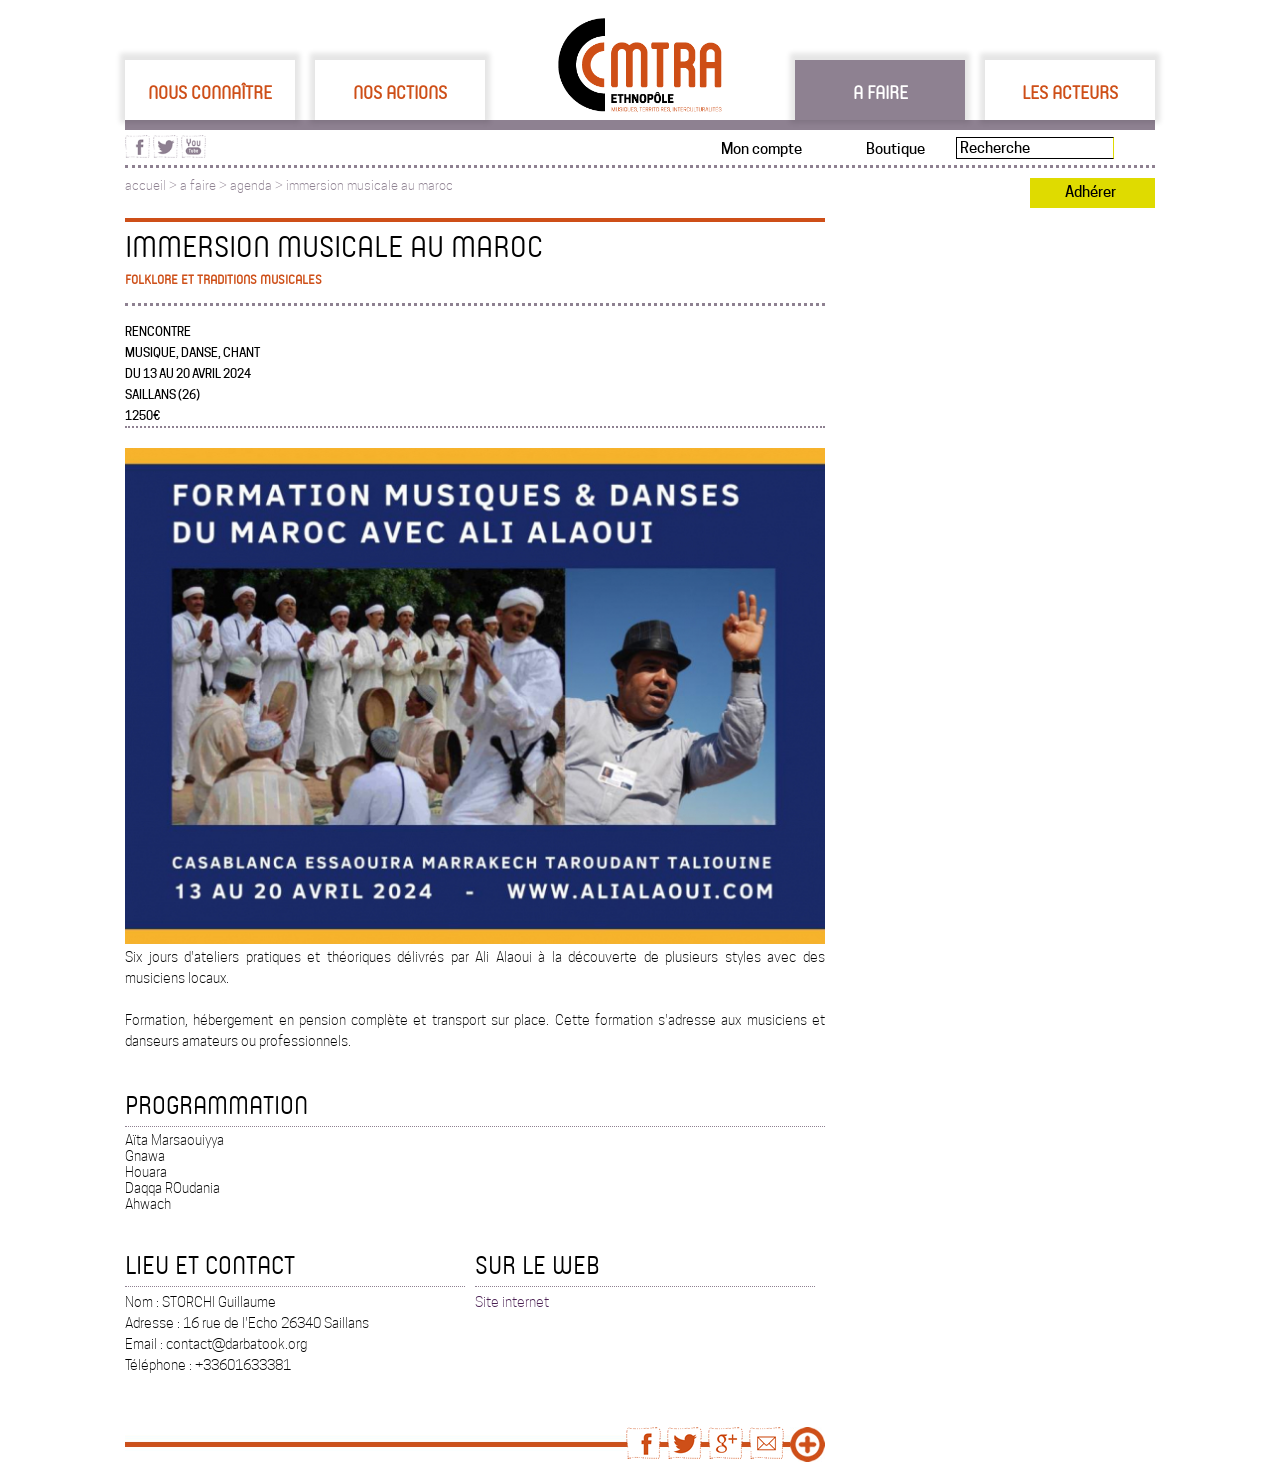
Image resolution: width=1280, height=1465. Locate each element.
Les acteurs (1070, 92)
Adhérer (1090, 192)
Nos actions (400, 92)
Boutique (895, 149)
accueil (145, 185)
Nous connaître (210, 92)
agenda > (258, 185)
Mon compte (761, 149)
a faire (198, 185)
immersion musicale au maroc (369, 185)
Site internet (512, 1302)
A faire (880, 92)
